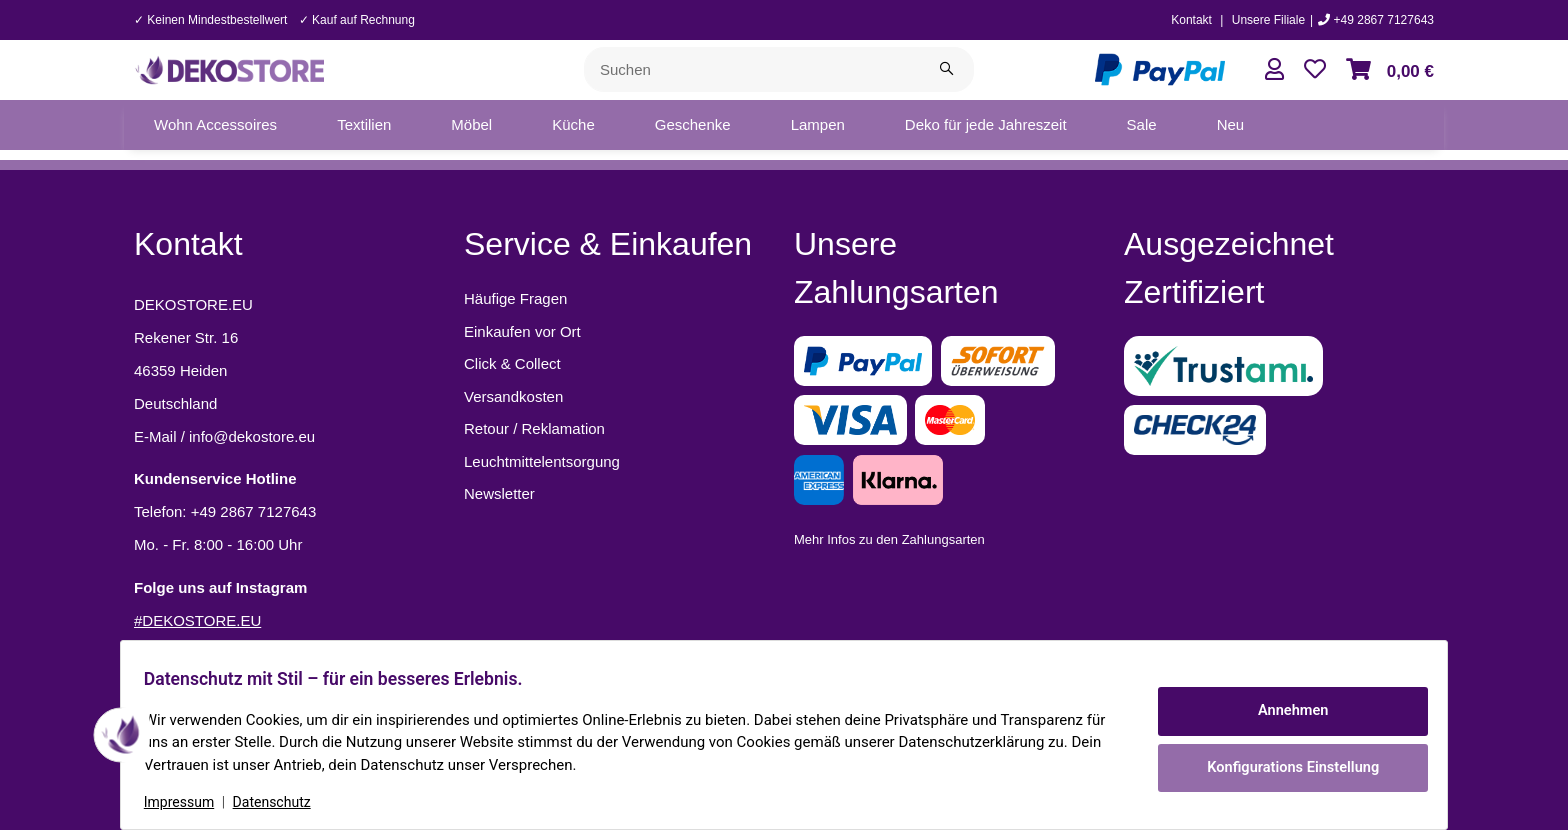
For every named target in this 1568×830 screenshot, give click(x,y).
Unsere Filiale (1268, 20)
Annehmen (1284, 713)
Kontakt (1191, 20)
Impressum (188, 802)
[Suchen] (752, 69)
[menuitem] (215, 125)
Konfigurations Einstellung (1283, 765)
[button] (1274, 69)
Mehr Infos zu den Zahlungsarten (889, 539)
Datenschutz (281, 802)
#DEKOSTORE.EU (197, 620)
